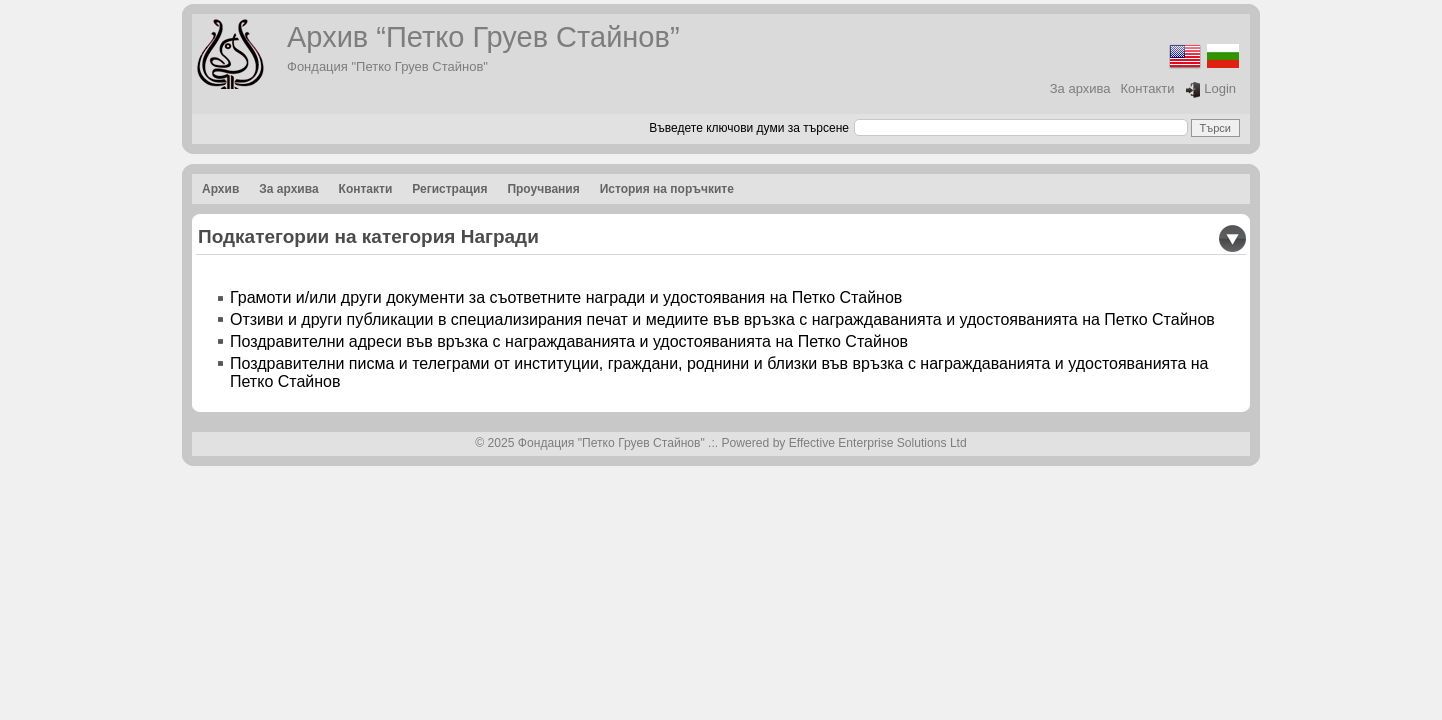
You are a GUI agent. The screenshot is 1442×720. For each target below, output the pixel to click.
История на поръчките (667, 189)
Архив (220, 189)
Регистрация (449, 189)
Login (1210, 89)
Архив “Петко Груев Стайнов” (483, 37)
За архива (1080, 88)
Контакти (1148, 88)
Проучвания (543, 189)
